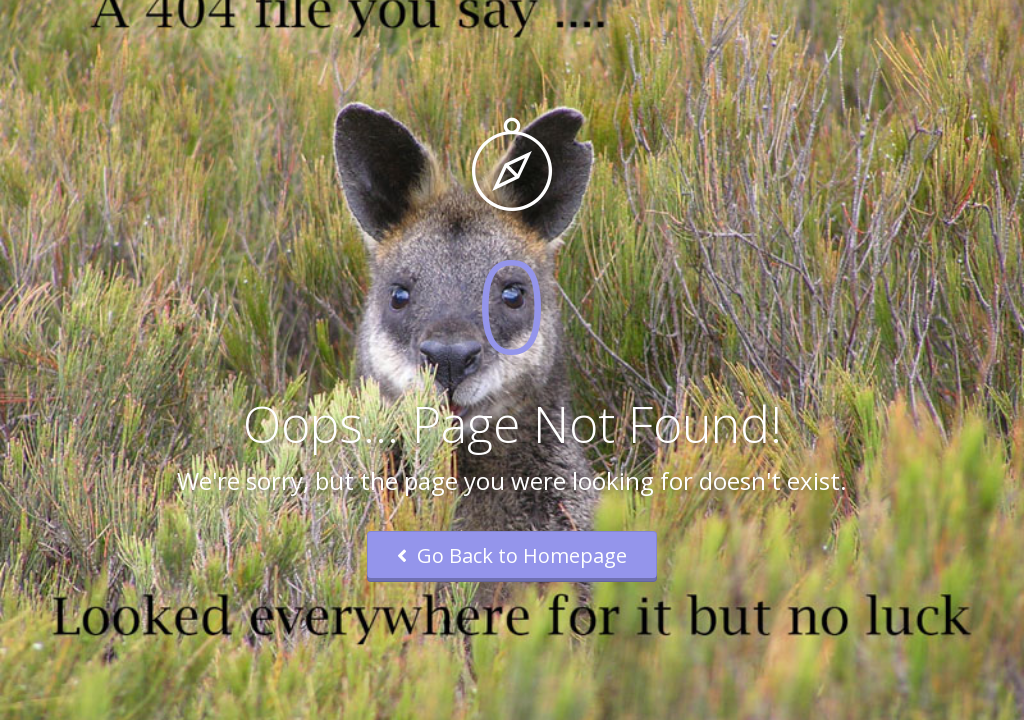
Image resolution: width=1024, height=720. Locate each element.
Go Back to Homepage (512, 555)
